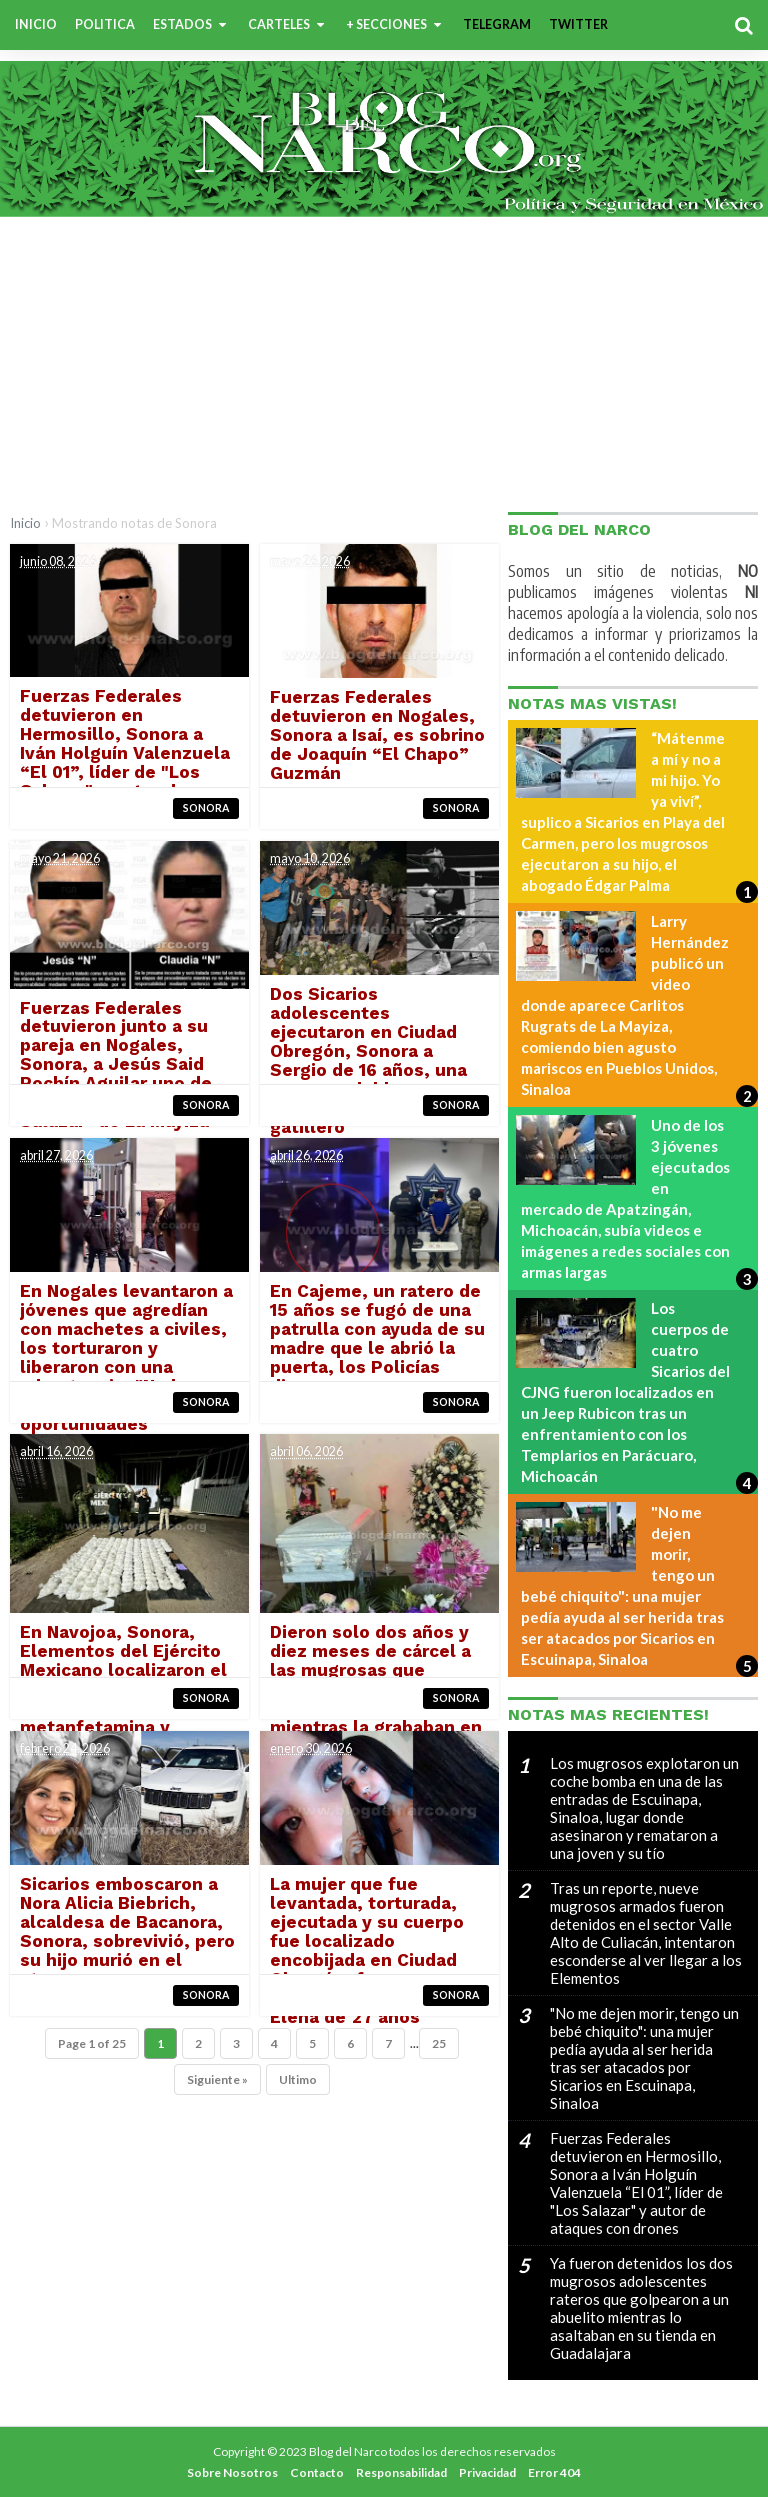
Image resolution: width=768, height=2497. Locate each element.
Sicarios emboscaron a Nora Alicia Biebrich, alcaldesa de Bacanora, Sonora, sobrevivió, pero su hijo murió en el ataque (127, 1933)
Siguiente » (217, 2080)
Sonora (206, 808)
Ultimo (298, 2080)
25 (439, 2044)
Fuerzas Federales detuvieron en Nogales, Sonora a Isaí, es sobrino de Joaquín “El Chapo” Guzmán (376, 735)
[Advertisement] (384, 362)
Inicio (25, 523)
